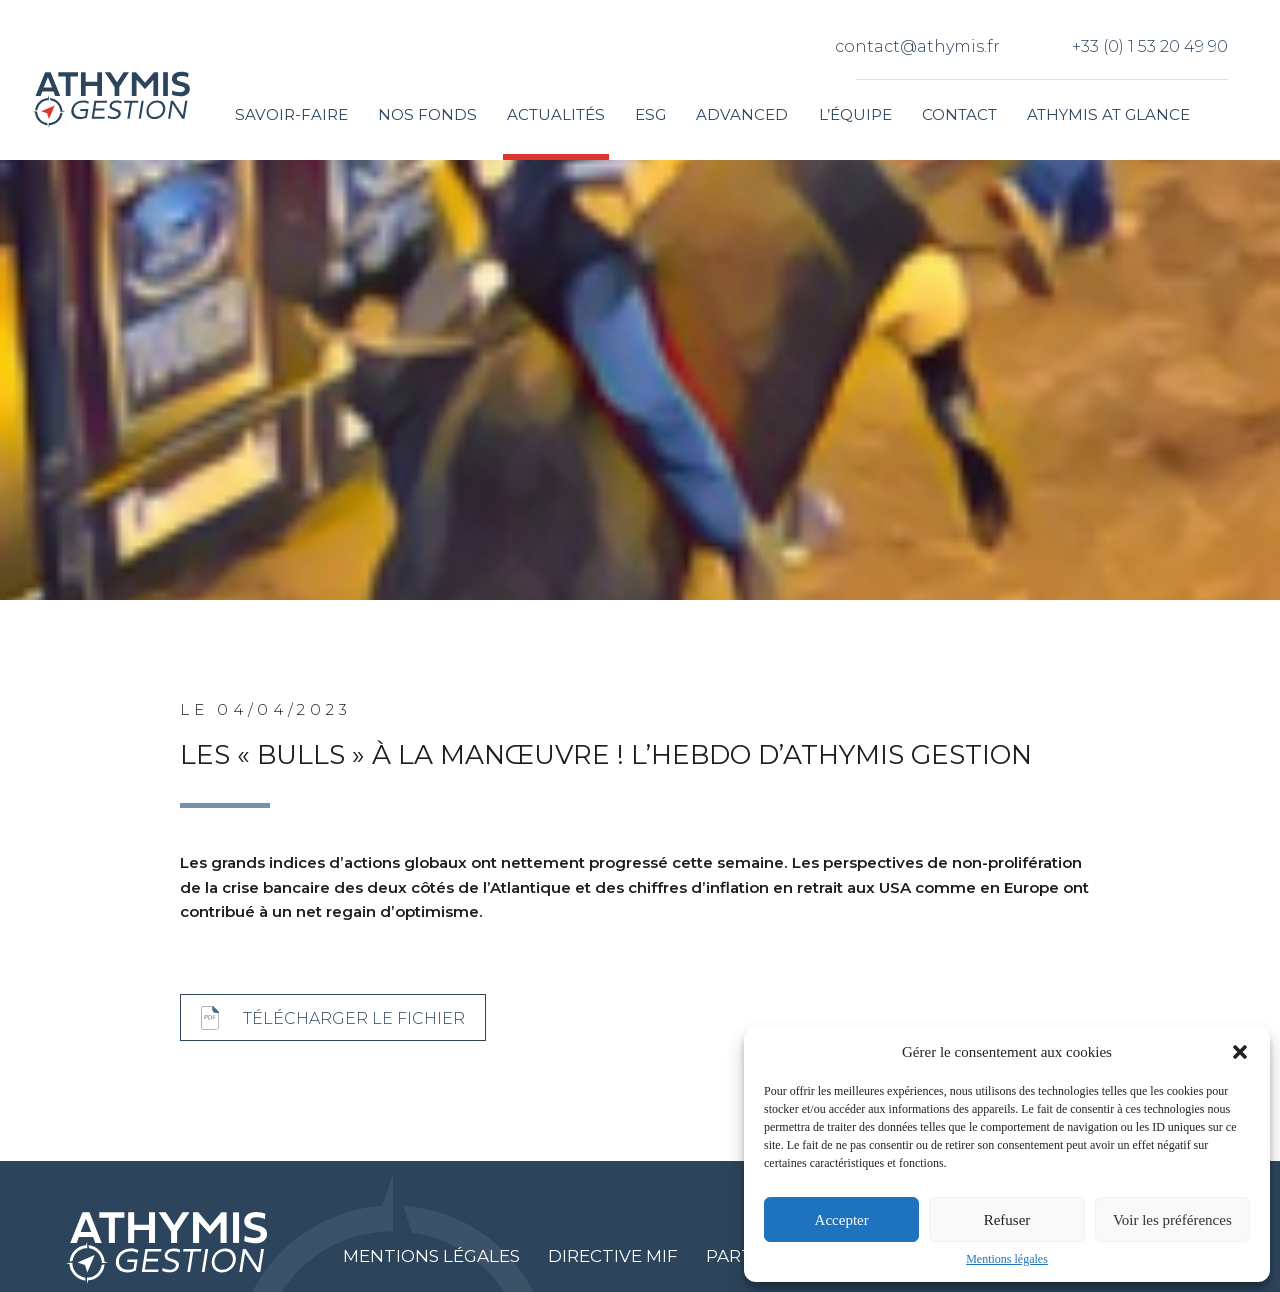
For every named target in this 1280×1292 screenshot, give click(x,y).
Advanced (742, 114)
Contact (959, 114)
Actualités (556, 114)
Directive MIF (613, 1256)
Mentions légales (1007, 1259)
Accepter (842, 1220)
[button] (1240, 1052)
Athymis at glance (1108, 114)
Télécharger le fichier (354, 1018)
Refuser (1007, 1220)
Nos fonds (427, 114)
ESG (650, 114)
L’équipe (855, 114)
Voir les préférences (1172, 1220)
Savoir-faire (291, 114)
